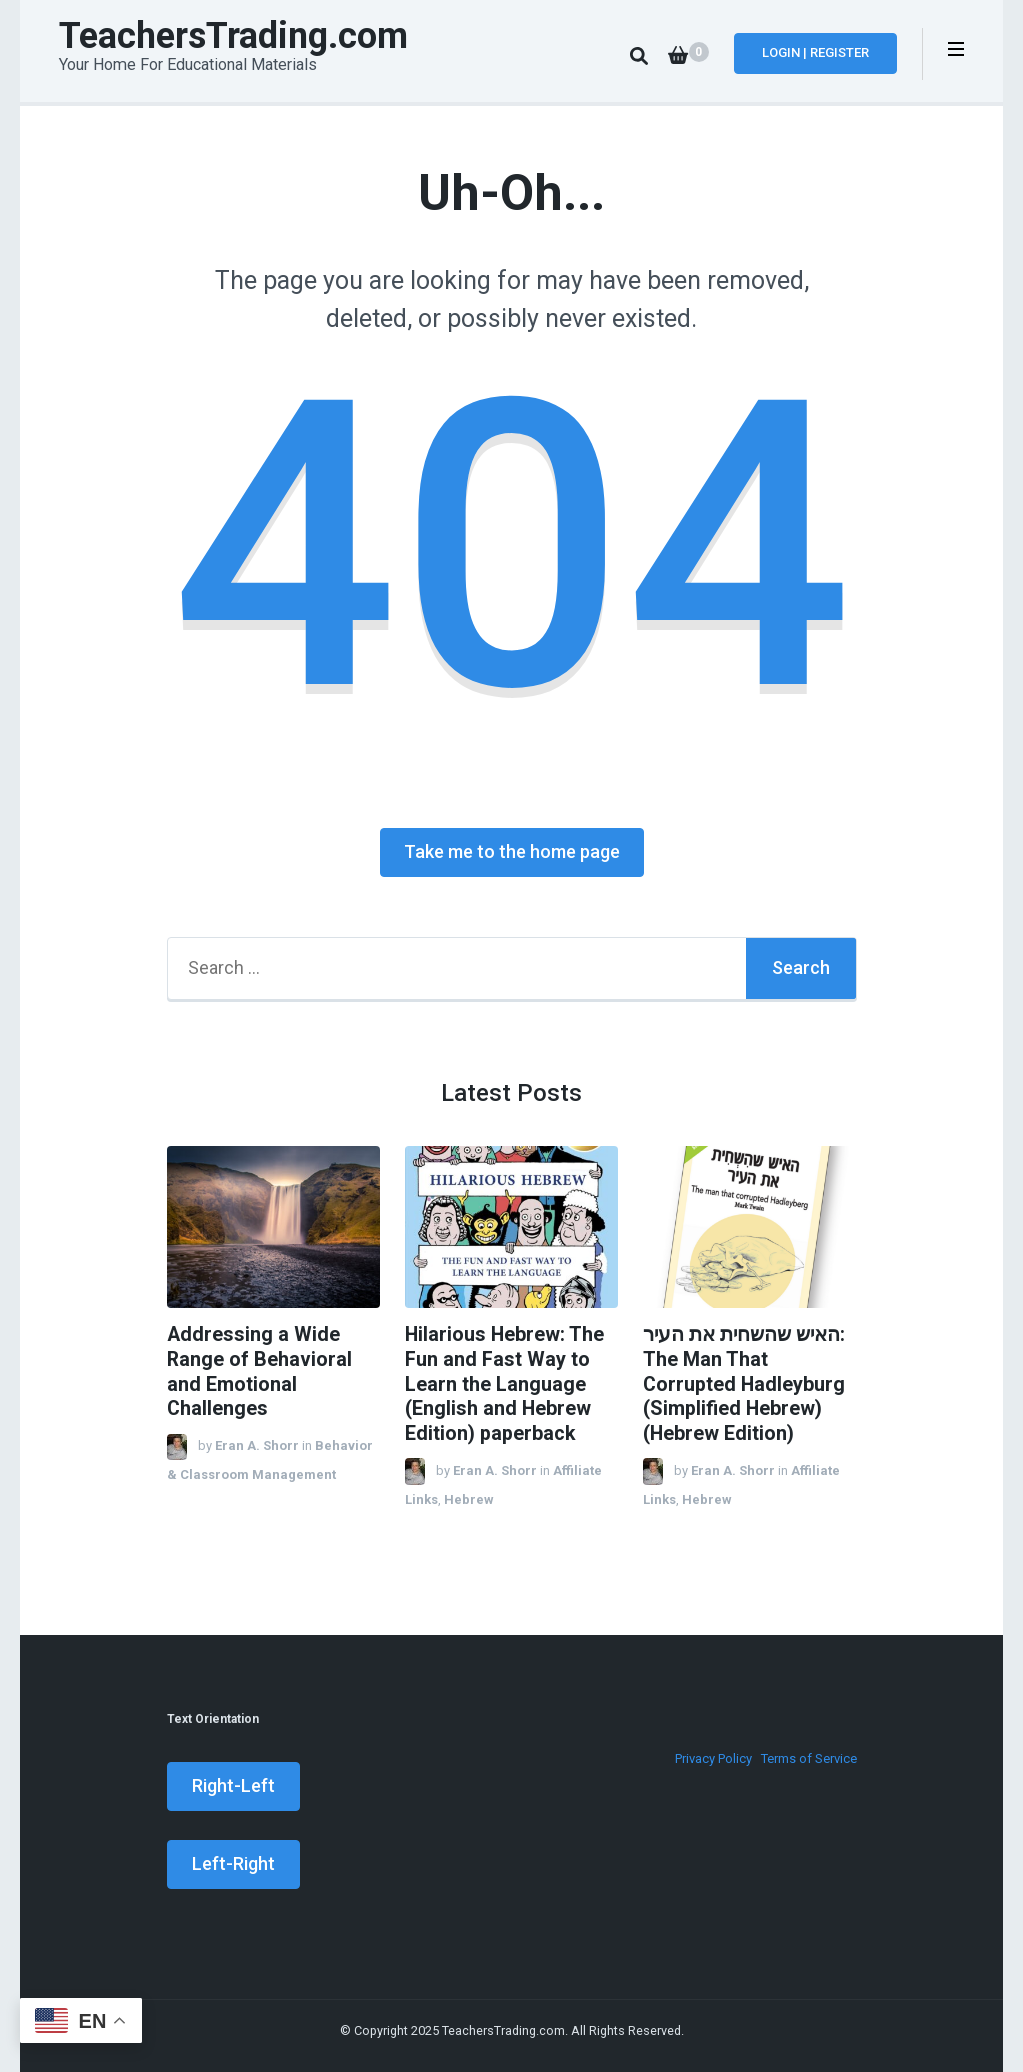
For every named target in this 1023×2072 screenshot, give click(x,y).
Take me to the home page (512, 851)
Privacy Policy (713, 1758)
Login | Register (815, 52)
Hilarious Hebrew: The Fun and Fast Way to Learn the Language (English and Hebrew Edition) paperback (504, 1384)
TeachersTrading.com (233, 36)
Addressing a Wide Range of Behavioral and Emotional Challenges (259, 1371)
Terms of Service (809, 1758)
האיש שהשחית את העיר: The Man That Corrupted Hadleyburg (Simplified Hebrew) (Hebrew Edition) (744, 1384)
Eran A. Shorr (257, 1445)
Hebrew (469, 1499)
